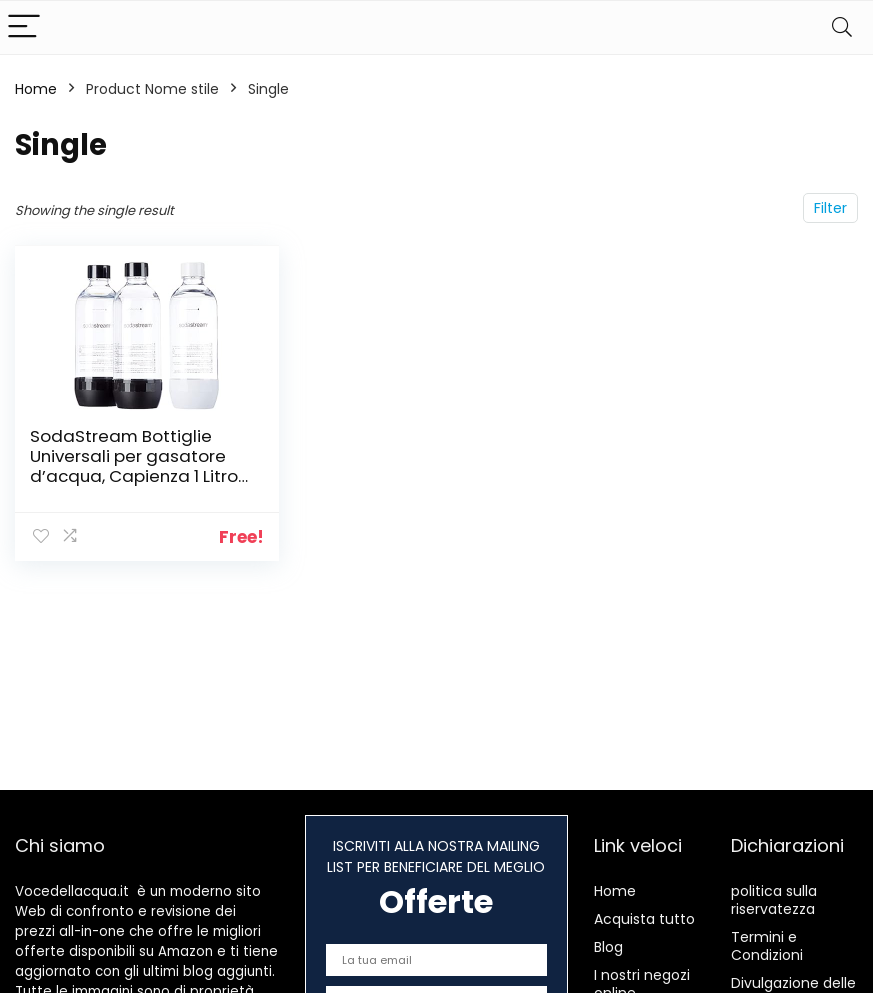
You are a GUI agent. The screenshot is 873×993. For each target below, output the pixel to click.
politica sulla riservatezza (774, 900)
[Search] (842, 27)
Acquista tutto (644, 919)
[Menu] (24, 27)
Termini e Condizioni (767, 946)
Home (36, 89)
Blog (608, 947)
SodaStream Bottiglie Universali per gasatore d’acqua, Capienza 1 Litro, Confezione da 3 (135, 466)
